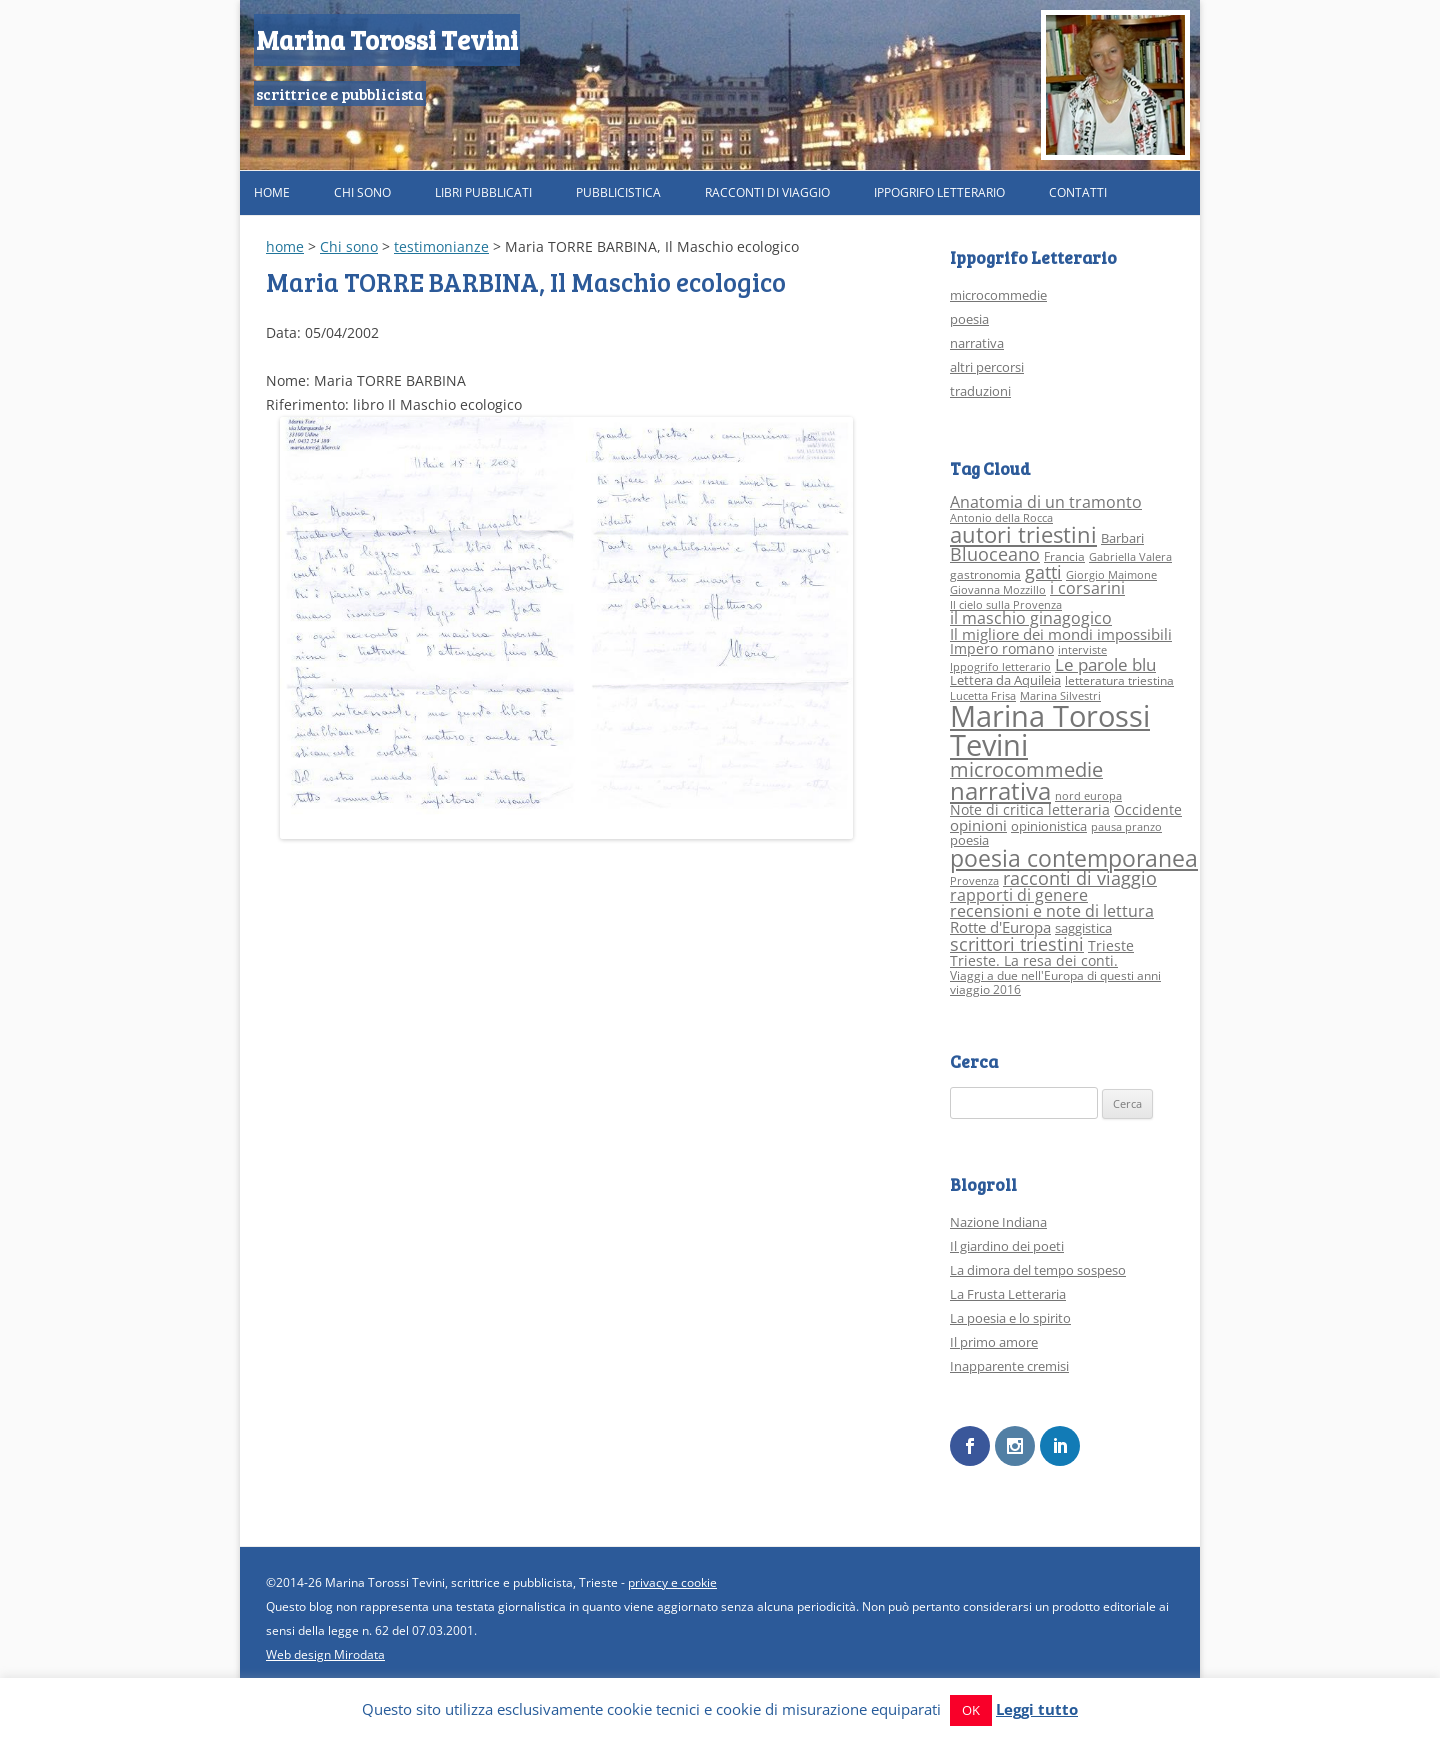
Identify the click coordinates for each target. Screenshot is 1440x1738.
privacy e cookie (672, 1581)
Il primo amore (994, 1342)
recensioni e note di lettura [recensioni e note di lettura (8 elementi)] (1052, 910)
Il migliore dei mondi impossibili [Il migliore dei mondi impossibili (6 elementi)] (1061, 634)
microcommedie (998, 295)
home (285, 246)
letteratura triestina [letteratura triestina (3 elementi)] (1119, 680)
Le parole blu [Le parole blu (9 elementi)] (1105, 664)
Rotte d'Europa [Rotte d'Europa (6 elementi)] (1000, 927)
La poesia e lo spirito (1010, 1318)
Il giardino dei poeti (1007, 1246)
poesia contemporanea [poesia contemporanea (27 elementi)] (1074, 858)
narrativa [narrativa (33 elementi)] (1000, 791)
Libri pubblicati (483, 192)
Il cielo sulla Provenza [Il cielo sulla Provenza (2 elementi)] (1006, 605)
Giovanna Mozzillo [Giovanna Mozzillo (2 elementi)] (998, 590)
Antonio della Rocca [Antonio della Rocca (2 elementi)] (1001, 518)
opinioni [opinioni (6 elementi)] (978, 825)
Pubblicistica (618, 192)
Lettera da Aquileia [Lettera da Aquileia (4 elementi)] (1005, 680)
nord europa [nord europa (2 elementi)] (1088, 796)
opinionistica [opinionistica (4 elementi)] (1049, 826)
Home (272, 192)
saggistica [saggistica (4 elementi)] (1083, 928)
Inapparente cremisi (1009, 1366)
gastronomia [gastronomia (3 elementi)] (985, 574)
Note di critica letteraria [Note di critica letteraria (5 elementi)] (1030, 809)
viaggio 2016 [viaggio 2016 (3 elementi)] (985, 989)
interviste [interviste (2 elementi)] (1082, 650)
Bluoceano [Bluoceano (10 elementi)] (995, 554)
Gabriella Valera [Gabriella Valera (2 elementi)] (1130, 557)
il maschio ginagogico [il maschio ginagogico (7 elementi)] (1031, 618)
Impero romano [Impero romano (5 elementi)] (1002, 648)
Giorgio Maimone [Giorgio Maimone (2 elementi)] (1111, 575)
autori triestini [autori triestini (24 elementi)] (1023, 534)
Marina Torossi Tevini (387, 39)
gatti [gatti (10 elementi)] (1043, 572)
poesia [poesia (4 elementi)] (969, 840)
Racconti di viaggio (767, 192)
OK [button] (971, 1710)
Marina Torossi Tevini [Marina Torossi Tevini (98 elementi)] (1050, 730)
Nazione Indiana (998, 1222)
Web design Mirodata (325, 1653)
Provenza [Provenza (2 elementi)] (974, 881)
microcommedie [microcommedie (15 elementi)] (1026, 769)
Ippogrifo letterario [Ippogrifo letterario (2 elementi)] (1000, 667)
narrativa (977, 343)
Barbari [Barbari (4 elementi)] (1122, 538)
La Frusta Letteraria (1008, 1294)
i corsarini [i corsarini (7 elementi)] (1087, 588)
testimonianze (441, 246)
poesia (969, 319)
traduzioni (980, 391)
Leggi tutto (1037, 1709)
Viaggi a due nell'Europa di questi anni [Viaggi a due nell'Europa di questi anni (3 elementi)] (1055, 975)
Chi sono (362, 192)
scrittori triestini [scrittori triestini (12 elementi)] (1017, 943)
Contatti (1078, 192)
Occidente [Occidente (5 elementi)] (1148, 809)
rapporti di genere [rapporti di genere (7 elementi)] (1019, 895)
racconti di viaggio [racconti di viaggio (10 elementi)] (1080, 878)
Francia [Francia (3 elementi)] (1064, 556)
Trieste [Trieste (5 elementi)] (1111, 945)
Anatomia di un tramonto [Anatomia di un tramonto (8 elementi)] (1046, 501)
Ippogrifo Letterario (939, 192)
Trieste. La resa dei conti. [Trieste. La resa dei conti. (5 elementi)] (1034, 960)
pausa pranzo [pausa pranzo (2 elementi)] (1126, 827)
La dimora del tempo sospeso (1038, 1270)
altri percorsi (987, 367)
